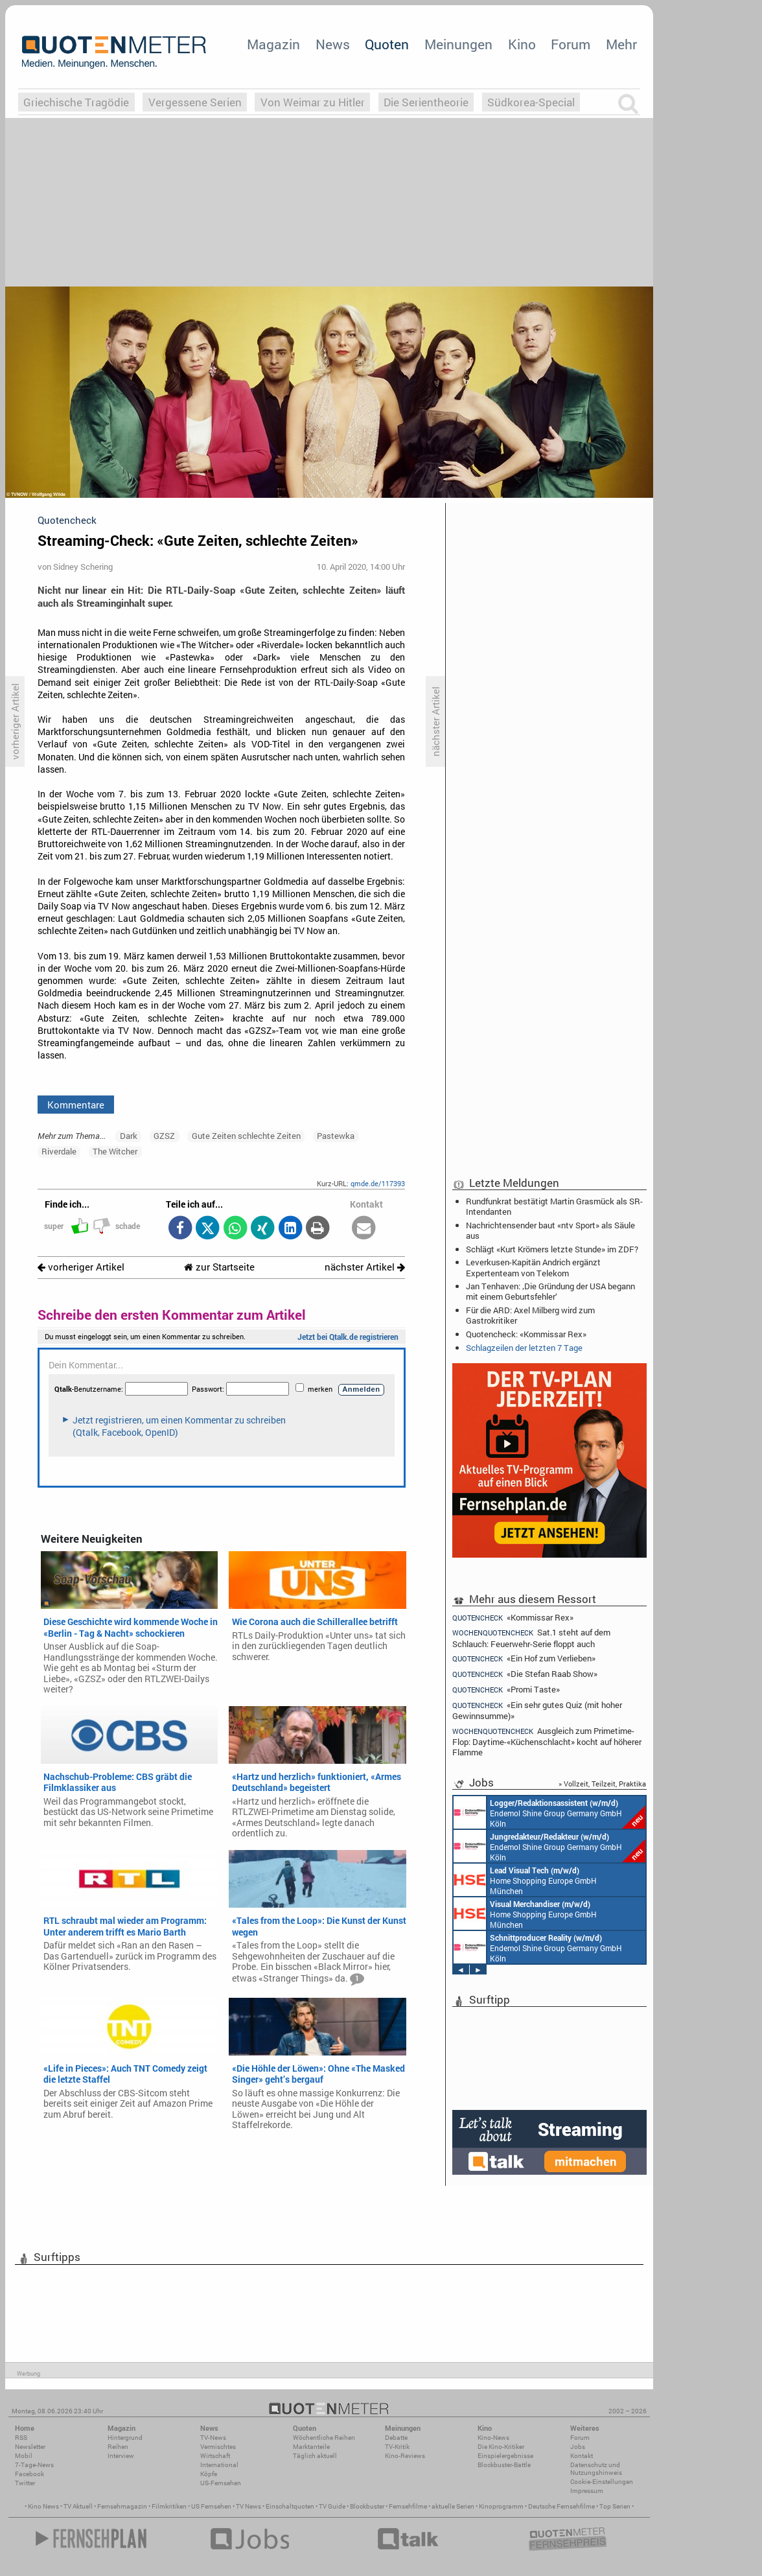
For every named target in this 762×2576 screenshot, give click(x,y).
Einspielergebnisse (505, 2456)
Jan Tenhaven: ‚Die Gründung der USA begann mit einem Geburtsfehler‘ (550, 1291)
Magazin (273, 44)
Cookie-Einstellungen (601, 2481)
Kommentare (75, 1104)
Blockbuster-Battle (504, 2465)
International (219, 2465)
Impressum (586, 2491)
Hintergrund (125, 2437)
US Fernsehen (211, 2506)
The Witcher (115, 1151)
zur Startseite (219, 1267)
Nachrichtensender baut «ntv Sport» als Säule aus (550, 1230)
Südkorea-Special (531, 102)
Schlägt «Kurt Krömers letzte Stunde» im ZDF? (552, 1249)
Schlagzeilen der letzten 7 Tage (524, 1347)
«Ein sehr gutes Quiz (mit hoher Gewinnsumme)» (537, 1710)
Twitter (25, 2483)
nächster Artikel (365, 1267)
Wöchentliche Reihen (324, 2437)
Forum (570, 44)
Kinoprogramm (501, 2506)
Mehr (621, 44)
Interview (121, 2456)
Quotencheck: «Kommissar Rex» (526, 1334)
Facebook (29, 2474)
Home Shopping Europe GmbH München (525, 1880)
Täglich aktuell (315, 2456)
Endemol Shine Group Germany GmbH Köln (549, 1812)
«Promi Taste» (506, 1689)
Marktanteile (311, 2446)
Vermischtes (218, 2446)
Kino (522, 44)
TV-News (213, 2437)
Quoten (387, 44)
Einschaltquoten (290, 2506)
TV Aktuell (78, 2506)
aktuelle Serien (453, 2506)
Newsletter (30, 2446)
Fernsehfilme (408, 2506)
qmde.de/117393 (378, 1183)
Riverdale (58, 1151)
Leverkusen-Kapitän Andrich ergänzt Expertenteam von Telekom (533, 1267)
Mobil (23, 2456)
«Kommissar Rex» (512, 1617)
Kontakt (581, 2456)
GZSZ (164, 1135)
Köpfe (208, 2474)
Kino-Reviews (405, 2456)
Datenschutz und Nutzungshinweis (596, 2469)
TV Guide (332, 2506)
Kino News (43, 2506)
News (333, 44)
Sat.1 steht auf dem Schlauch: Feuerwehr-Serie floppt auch (531, 1637)
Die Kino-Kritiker (501, 2446)
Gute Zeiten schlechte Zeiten (246, 1135)
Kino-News (493, 2437)
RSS (21, 2437)
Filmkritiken (169, 2506)
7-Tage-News (34, 2465)
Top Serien (614, 2506)
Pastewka (335, 1135)
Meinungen (458, 44)
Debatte (396, 2437)
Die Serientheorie (426, 102)
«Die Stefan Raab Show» (524, 1674)
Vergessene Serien (195, 102)
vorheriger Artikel (81, 1267)
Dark (128, 1135)
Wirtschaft (215, 2456)
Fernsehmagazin (122, 2506)
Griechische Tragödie (76, 102)
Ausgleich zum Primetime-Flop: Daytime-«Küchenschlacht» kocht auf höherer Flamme (546, 1741)
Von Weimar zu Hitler (312, 102)
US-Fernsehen (220, 2483)
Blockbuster (367, 2506)
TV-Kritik (397, 2446)
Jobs (577, 2446)
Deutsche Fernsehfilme (561, 2506)
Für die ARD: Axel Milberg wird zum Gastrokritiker (530, 1315)
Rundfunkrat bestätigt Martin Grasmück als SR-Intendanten (554, 1206)
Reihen (118, 2446)
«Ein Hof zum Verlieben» (523, 1658)
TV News (248, 2506)
